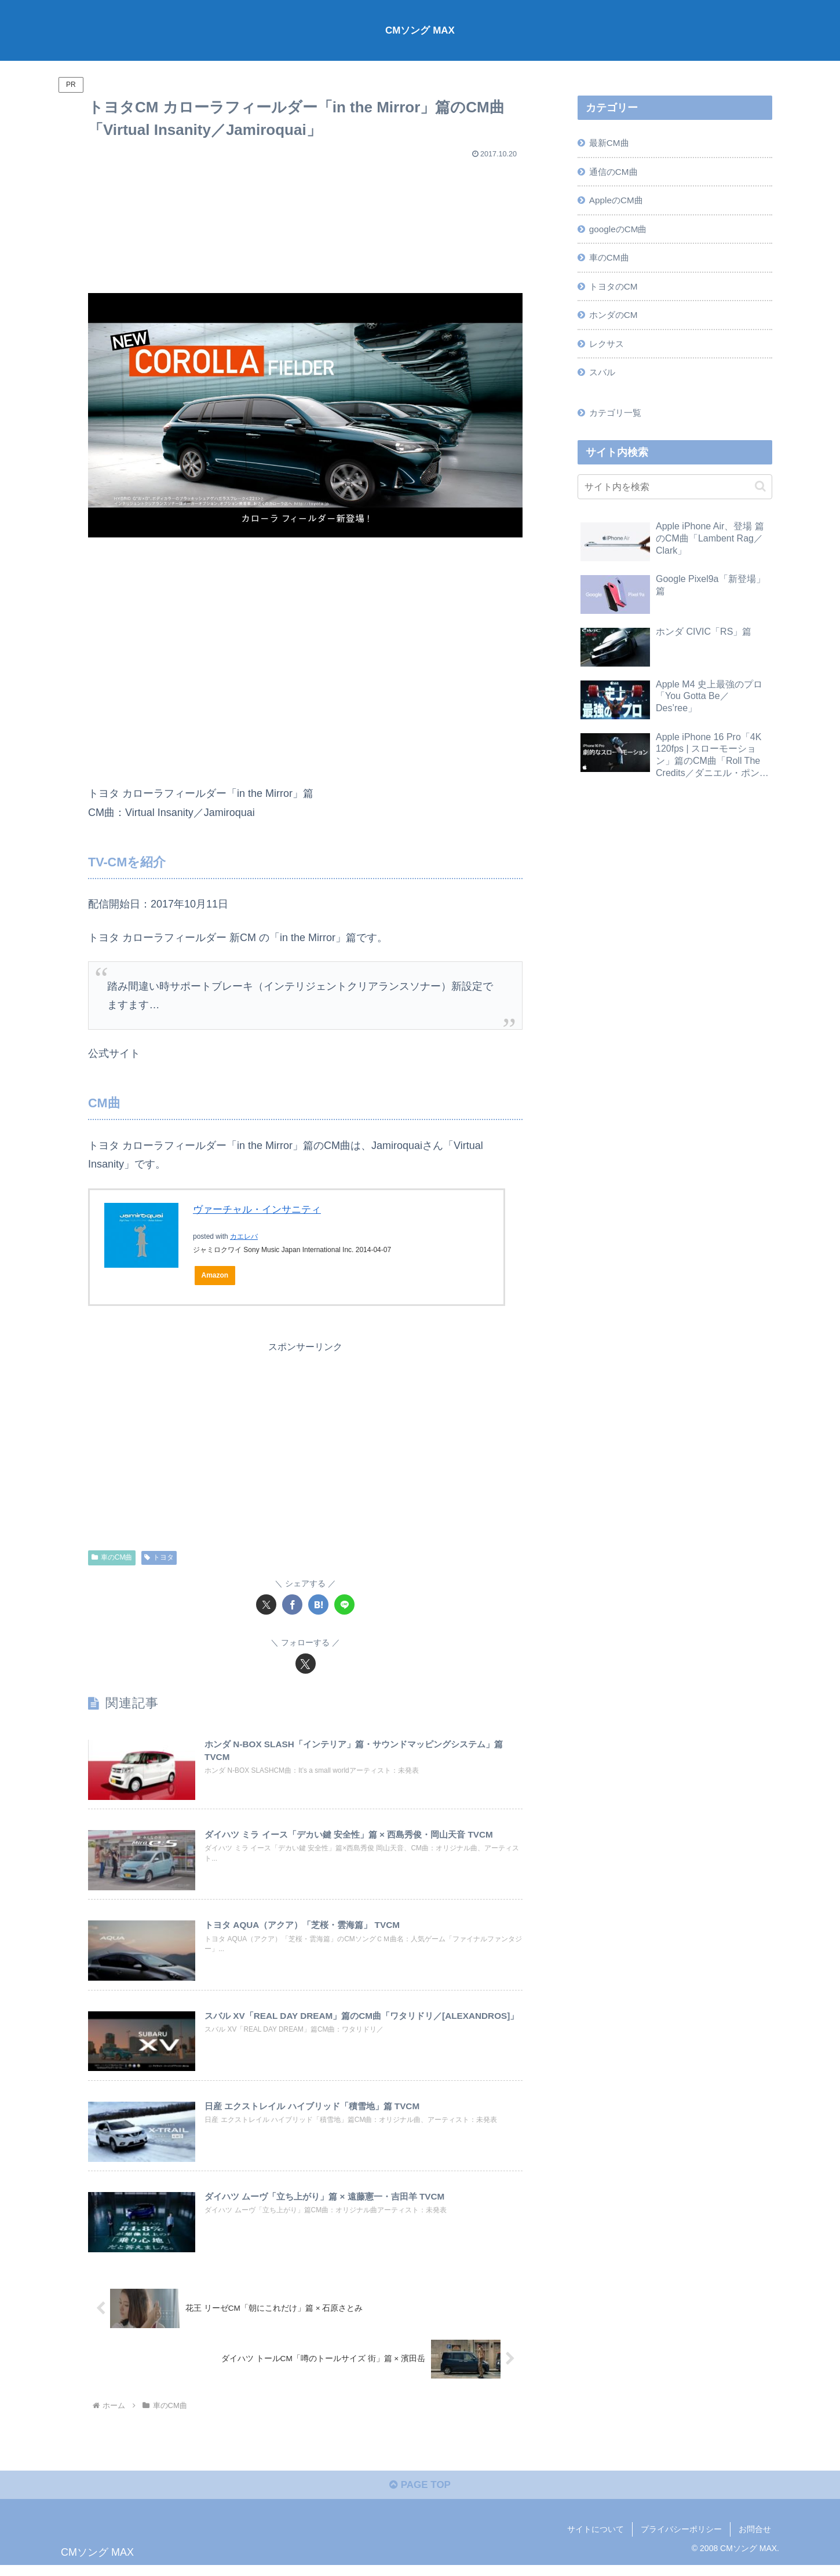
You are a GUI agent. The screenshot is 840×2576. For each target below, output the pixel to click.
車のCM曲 (112, 1558)
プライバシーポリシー (681, 2539)
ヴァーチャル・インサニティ (260, 1208)
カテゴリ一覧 (617, 421)
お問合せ (755, 2539)
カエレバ (244, 1236)
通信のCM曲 (615, 172)
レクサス (608, 350)
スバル (604, 380)
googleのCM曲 (620, 232)
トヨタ (159, 1558)
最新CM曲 (611, 143)
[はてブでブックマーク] (318, 1605)
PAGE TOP (420, 2495)
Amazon (216, 1275)
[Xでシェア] (266, 1605)
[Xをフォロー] (305, 1664)
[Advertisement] (305, 221)
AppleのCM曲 (618, 202)
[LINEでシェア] (344, 1605)
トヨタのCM (615, 291)
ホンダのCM (615, 321)
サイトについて (595, 2539)
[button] (760, 495)
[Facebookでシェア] (292, 1605)
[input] (675, 496)
